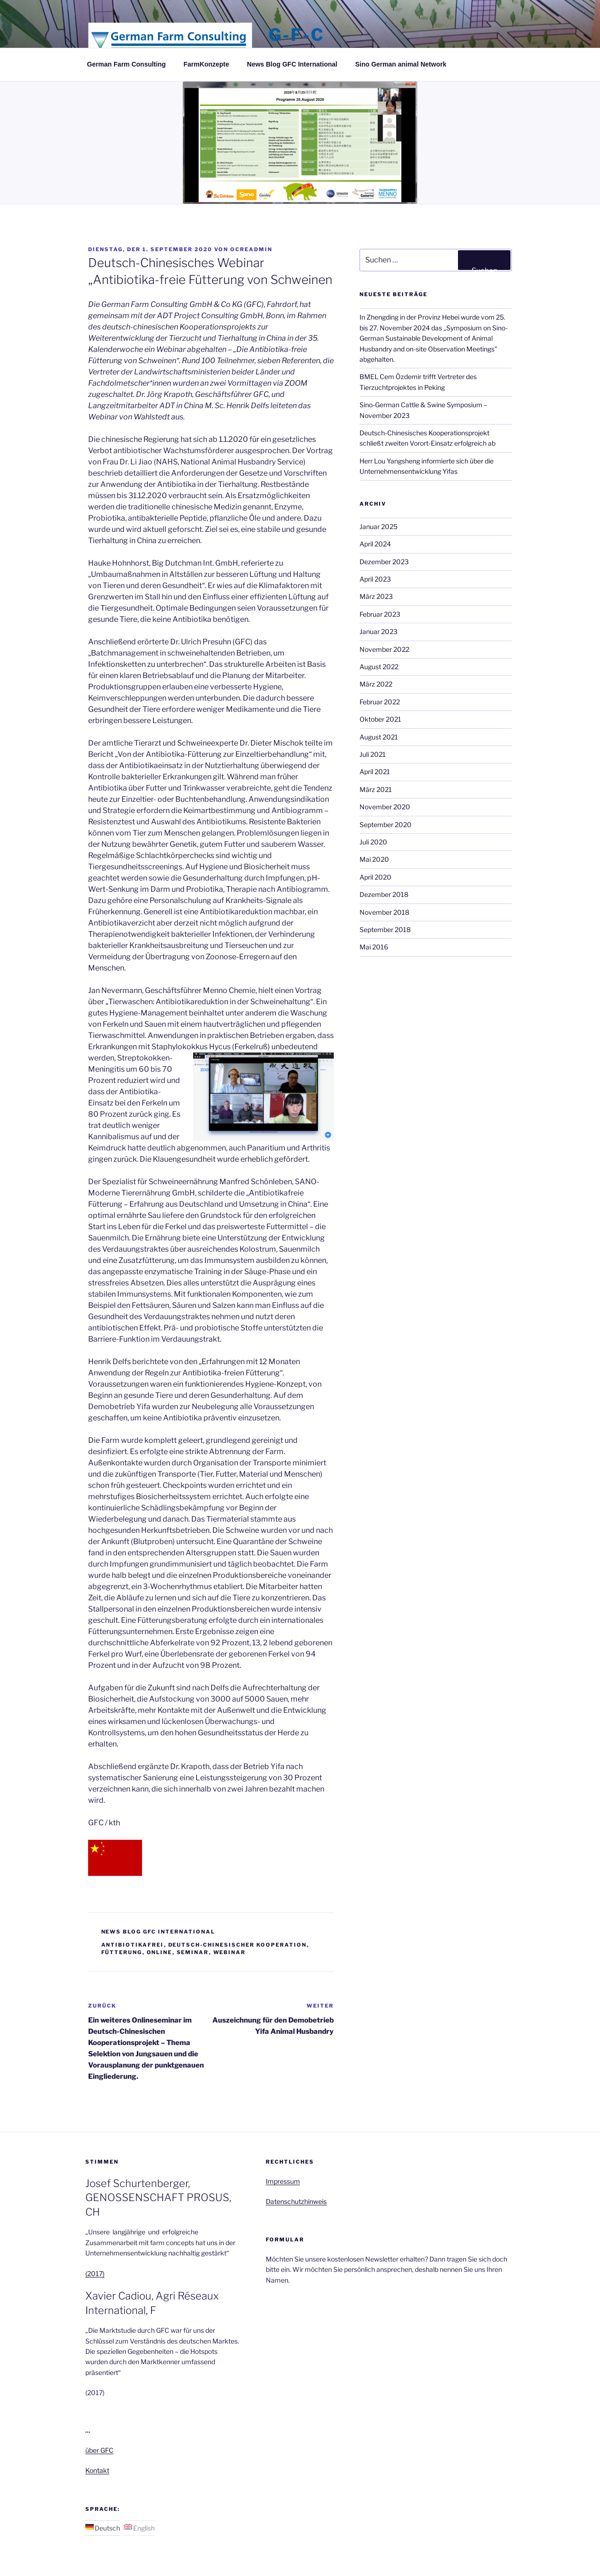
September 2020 (386, 825)
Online (159, 1952)
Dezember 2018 (384, 894)
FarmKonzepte (206, 64)
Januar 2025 (379, 526)
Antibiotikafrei (132, 1944)
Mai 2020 (374, 859)
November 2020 (385, 807)
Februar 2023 (380, 614)
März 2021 (376, 789)
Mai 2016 (374, 947)
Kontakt (97, 2470)
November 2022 (384, 649)
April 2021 (375, 772)
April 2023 (375, 579)
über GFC (99, 2450)
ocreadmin (251, 249)
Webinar (229, 1952)
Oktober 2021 (380, 719)
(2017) (95, 2273)
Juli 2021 (373, 754)
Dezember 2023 (384, 562)
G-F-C (296, 34)
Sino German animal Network (401, 64)
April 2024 (375, 544)
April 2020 (375, 877)
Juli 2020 (373, 842)
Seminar (193, 1952)
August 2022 (379, 667)
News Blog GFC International (292, 64)
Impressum (283, 2181)
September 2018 (385, 929)
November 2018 (384, 912)
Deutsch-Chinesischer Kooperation (237, 1944)
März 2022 (376, 684)
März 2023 (376, 596)
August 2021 (379, 737)
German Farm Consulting (126, 64)
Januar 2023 (379, 631)
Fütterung (121, 1952)
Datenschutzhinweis (296, 2201)
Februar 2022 (380, 702)
